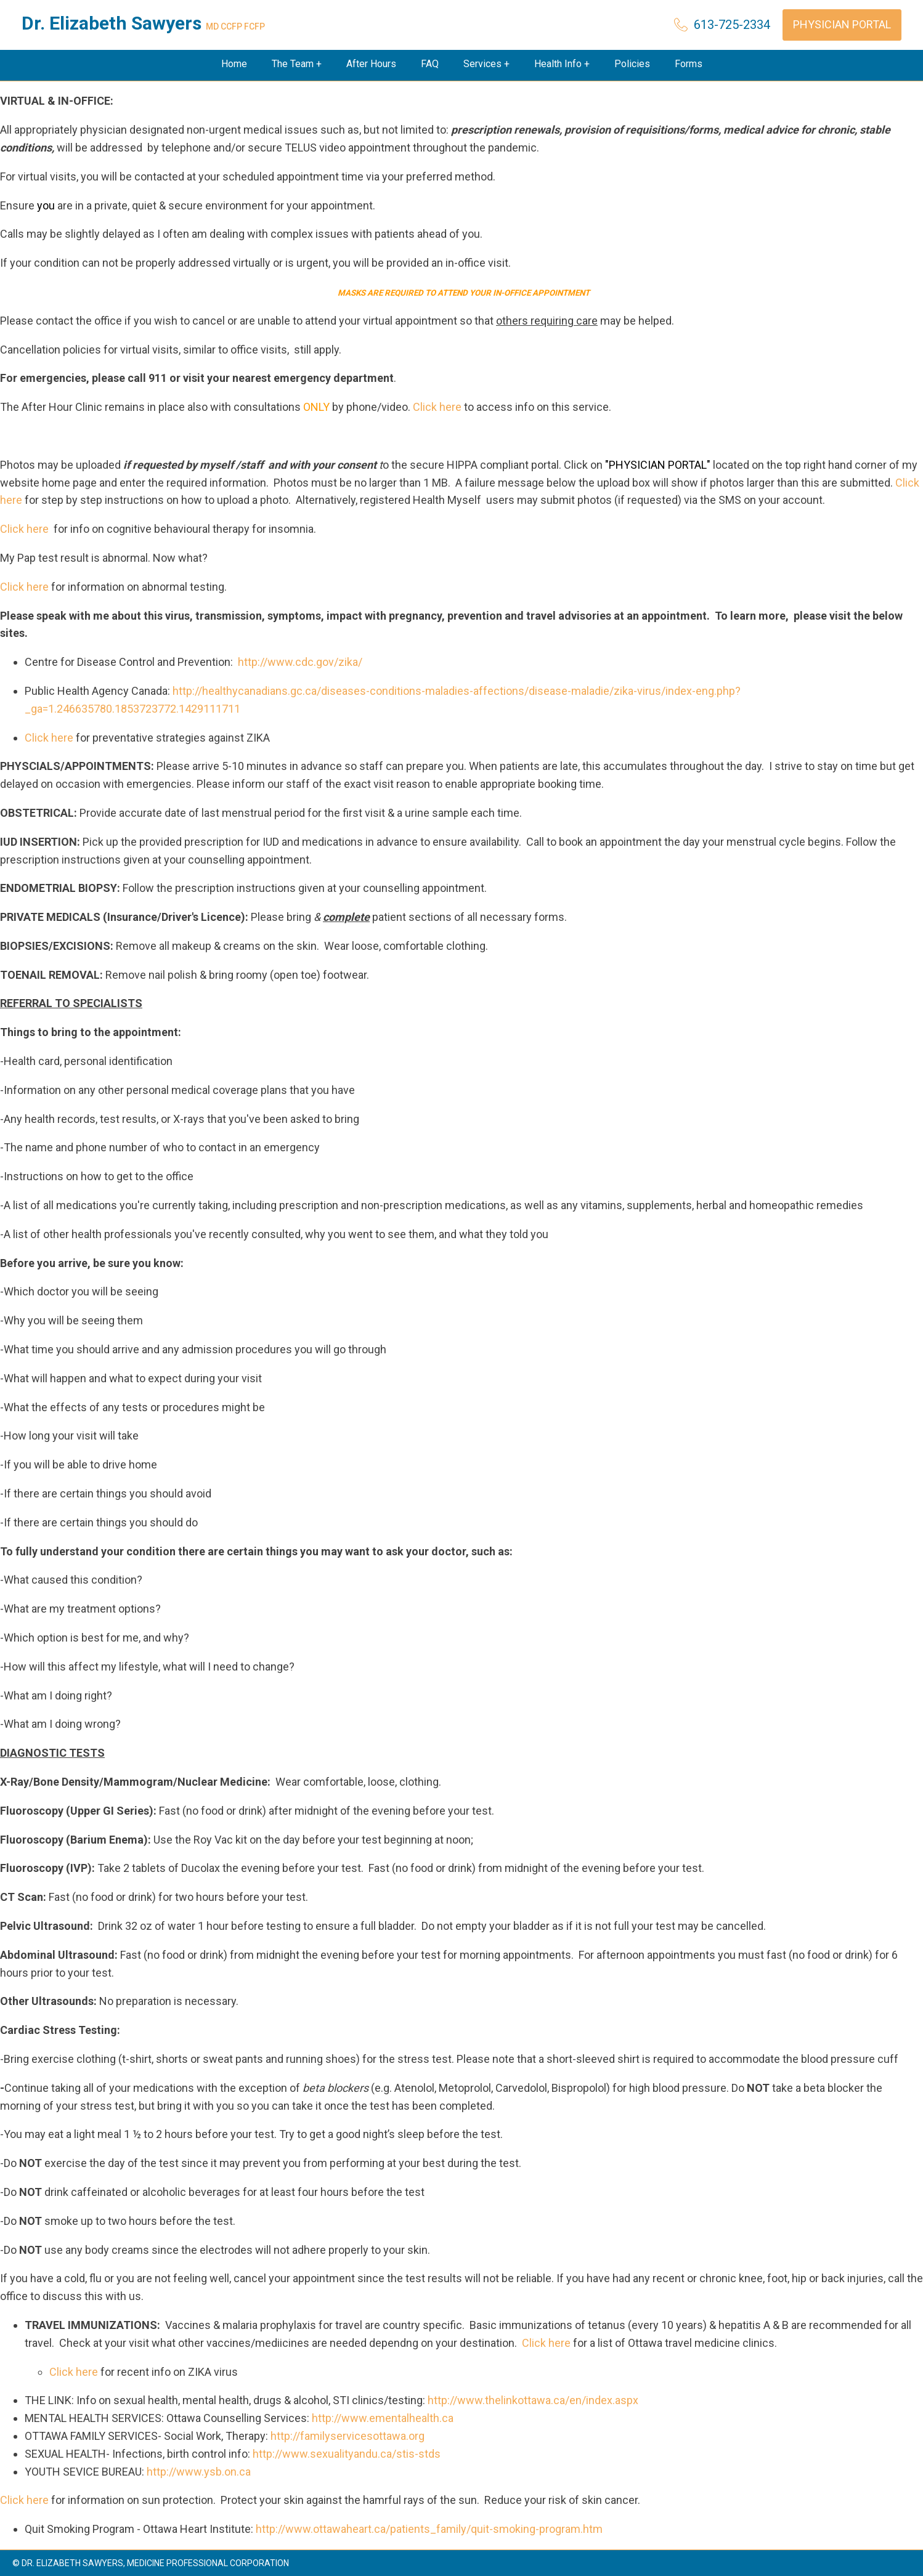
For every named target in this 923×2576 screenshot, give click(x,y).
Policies (632, 64)
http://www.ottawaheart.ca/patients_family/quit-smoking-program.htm (429, 2528)
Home (234, 64)
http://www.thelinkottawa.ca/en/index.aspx (533, 2400)
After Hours (371, 64)
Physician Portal (842, 24)
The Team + (297, 64)
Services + (486, 64)
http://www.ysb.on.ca (199, 2471)
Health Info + (562, 64)
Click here (437, 406)
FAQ (430, 64)
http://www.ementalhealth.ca (382, 2418)
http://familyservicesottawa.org (347, 2435)
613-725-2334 (732, 24)
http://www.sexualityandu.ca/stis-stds (347, 2453)
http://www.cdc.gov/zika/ (298, 661)
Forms (688, 64)
